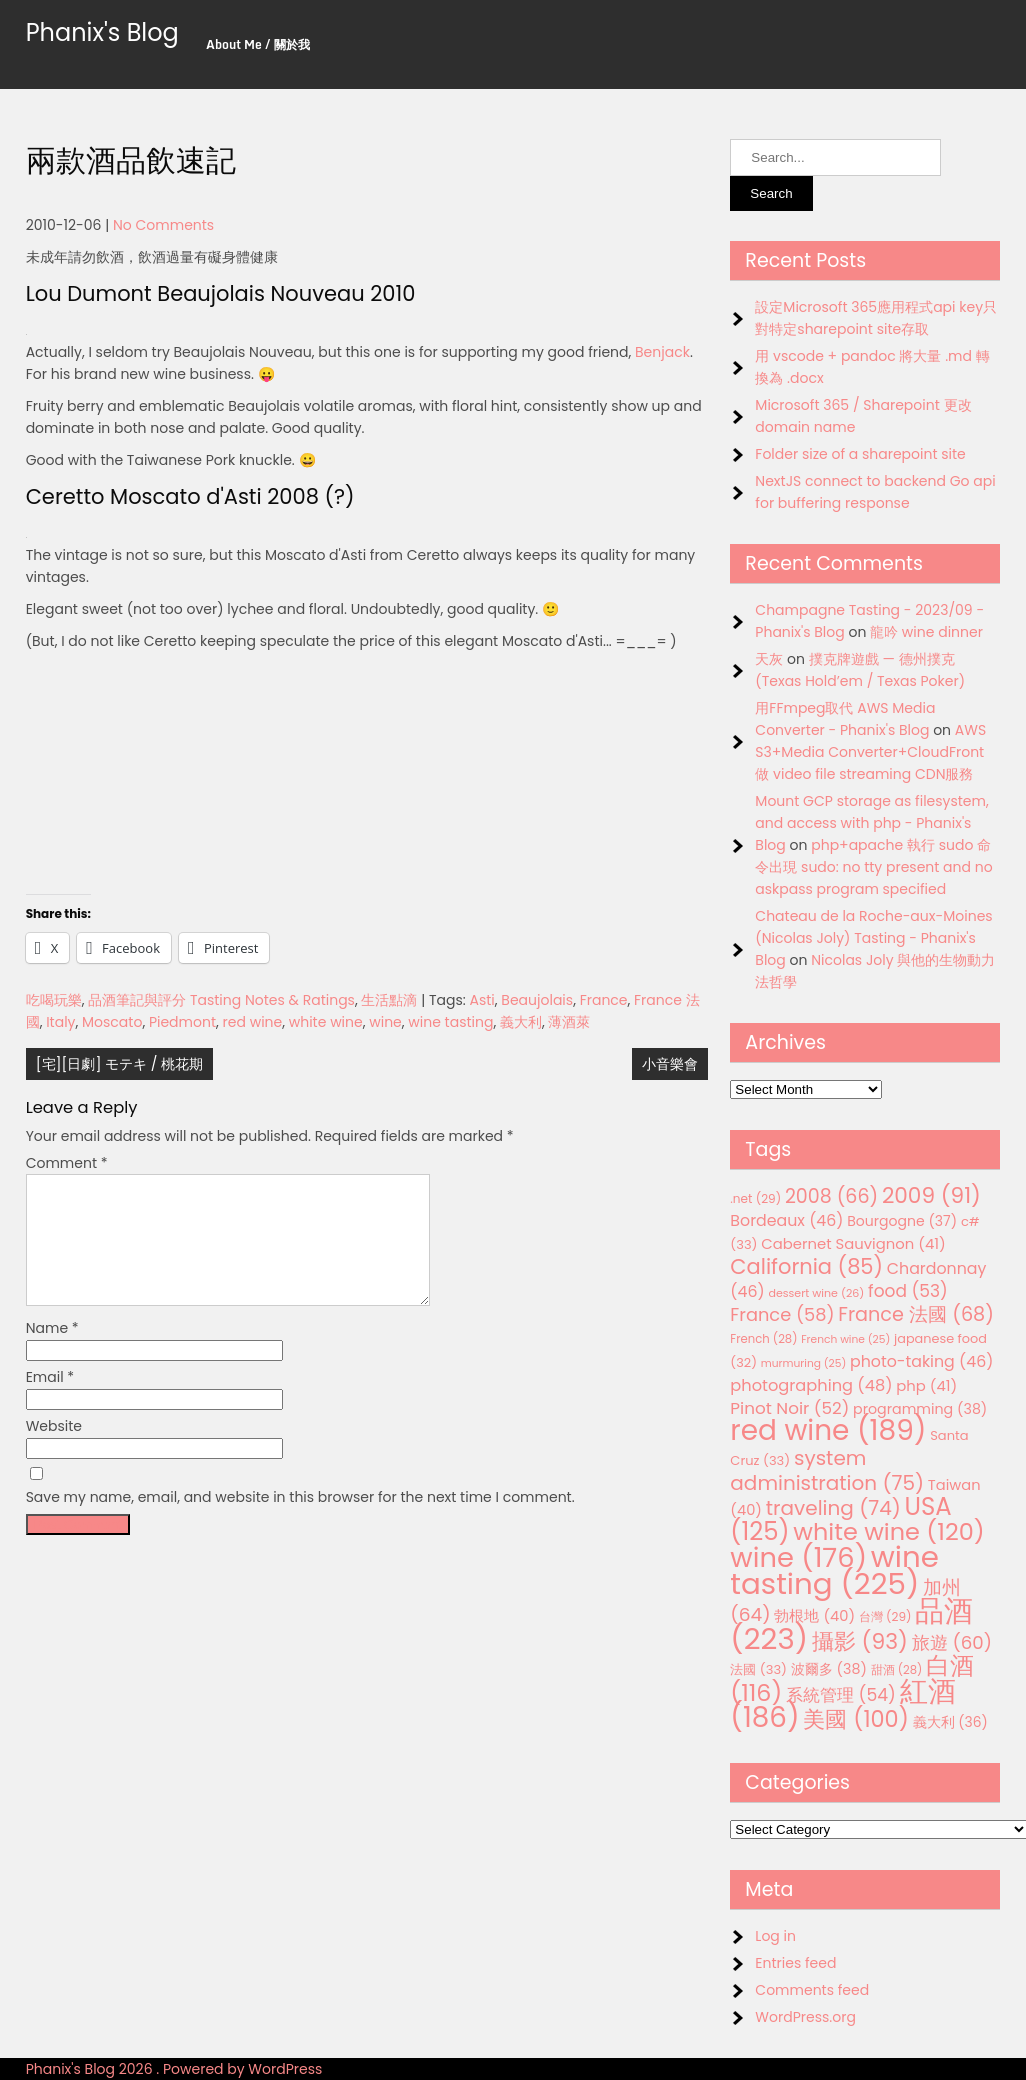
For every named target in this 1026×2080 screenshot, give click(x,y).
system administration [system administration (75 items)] (827, 1470)
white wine (326, 1022)
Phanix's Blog (102, 32)
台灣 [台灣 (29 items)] (885, 1616)
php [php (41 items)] (926, 1385)
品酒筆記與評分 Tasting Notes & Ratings (221, 1000)
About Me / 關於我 (258, 44)
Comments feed (812, 1990)
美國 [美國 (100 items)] (856, 1719)
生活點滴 (389, 1000)
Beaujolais (537, 1000)
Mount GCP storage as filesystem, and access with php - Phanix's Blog (871, 823)
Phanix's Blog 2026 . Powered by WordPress (174, 2069)
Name (52, 1352)
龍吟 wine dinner (926, 632)
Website (54, 1450)
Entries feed (795, 1963)
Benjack (662, 352)
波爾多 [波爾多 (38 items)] (829, 1669)
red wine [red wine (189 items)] (828, 1430)
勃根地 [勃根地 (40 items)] (814, 1616)
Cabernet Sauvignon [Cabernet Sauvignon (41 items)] (853, 1243)
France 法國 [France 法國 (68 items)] (916, 1314)
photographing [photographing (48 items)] (811, 1385)
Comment (67, 1163)
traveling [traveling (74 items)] (833, 1508)
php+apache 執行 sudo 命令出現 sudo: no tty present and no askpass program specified (873, 867)
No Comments (163, 225)
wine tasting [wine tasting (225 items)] (834, 1570)
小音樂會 (670, 1064)
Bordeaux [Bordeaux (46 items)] (786, 1220)
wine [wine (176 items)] (798, 1557)
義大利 (521, 1022)
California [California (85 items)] (806, 1266)
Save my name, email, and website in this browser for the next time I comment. (300, 1521)
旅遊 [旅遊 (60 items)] (952, 1642)
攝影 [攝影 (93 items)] (860, 1641)
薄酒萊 (569, 1022)
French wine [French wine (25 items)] (845, 1339)
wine (385, 1022)
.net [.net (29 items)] (755, 1198)
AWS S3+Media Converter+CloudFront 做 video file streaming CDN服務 (870, 752)
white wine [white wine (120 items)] (888, 1531)
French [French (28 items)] (763, 1339)
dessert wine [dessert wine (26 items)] (816, 1293)
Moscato (112, 1022)
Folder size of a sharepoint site (860, 454)
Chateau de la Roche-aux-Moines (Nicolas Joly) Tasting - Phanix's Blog (873, 938)
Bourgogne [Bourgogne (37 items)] (902, 1221)
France (604, 1000)
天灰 (769, 659)
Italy (60, 1022)
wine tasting (450, 1022)
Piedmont (182, 1022)
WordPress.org (805, 2017)
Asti (482, 1000)
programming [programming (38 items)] (920, 1409)
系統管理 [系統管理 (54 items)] (841, 1695)
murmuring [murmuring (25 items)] (804, 1363)
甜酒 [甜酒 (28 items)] (897, 1670)
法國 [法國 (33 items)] (758, 1669)
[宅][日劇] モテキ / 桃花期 (120, 1064)
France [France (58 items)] (782, 1314)
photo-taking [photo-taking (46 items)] (921, 1361)
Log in (775, 1936)
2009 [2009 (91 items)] (931, 1195)
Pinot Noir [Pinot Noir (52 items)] (789, 1408)
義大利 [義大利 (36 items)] (950, 1722)
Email (50, 1401)
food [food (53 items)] (908, 1291)
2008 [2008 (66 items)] (831, 1196)
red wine (253, 1022)
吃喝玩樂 (54, 1000)
